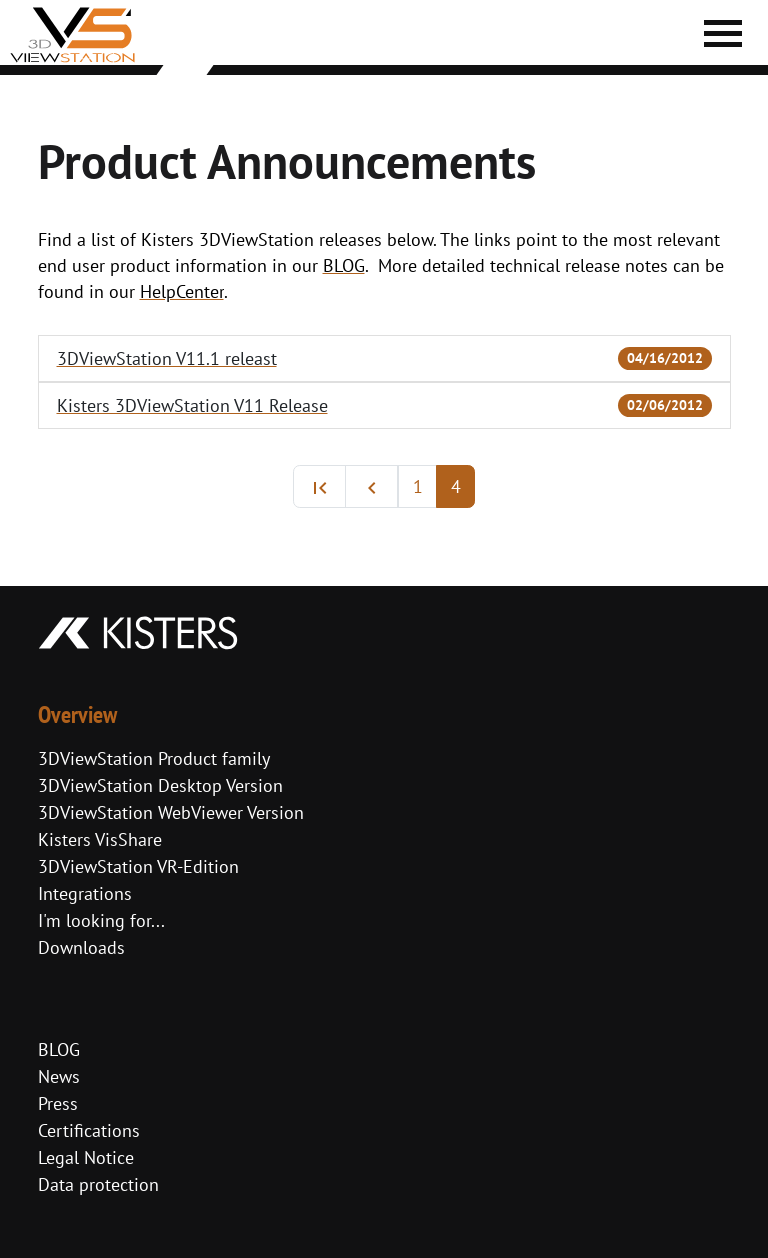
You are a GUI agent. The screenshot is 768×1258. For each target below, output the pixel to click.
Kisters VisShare (100, 839)
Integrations (85, 893)
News (59, 1076)
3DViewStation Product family (154, 758)
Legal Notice (86, 1157)
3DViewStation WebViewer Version (171, 812)
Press (58, 1103)
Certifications (89, 1130)
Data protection (98, 1184)
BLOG (59, 1049)
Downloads (81, 947)
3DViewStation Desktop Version (160, 785)
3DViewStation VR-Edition (138, 866)
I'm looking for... (101, 920)
